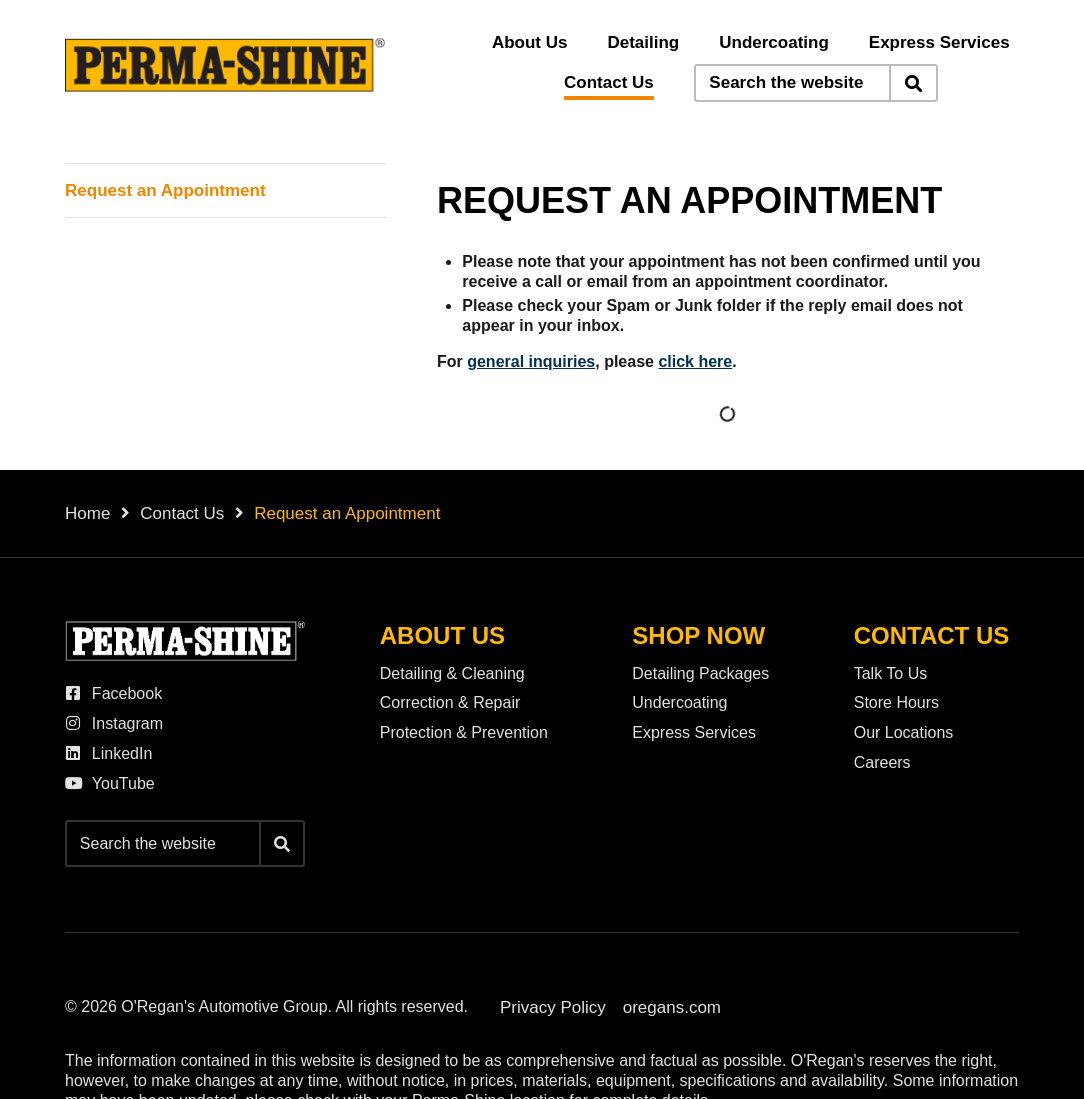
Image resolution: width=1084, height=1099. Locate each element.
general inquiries (531, 361)
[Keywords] (793, 83)
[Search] (913, 83)
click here (695, 361)
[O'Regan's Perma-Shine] (225, 65)
